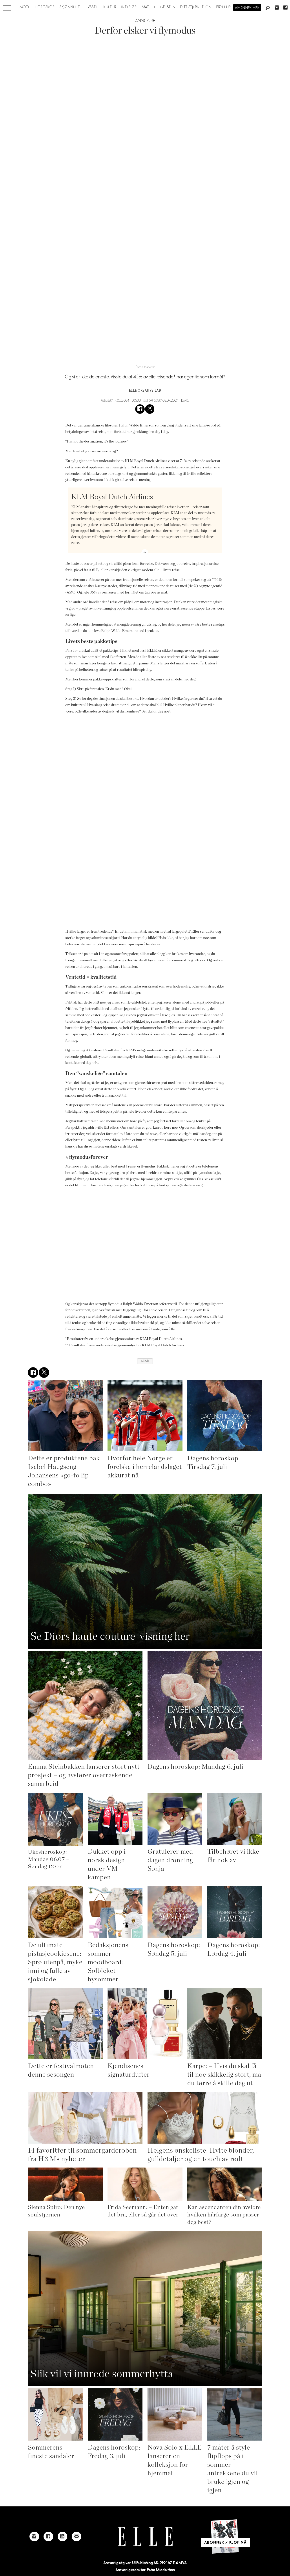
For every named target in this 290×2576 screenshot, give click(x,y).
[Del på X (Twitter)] (150, 409)
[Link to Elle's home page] (145, 2536)
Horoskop (45, 7)
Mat (145, 7)
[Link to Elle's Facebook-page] (48, 2536)
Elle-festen (164, 7)
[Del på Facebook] (140, 409)
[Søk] (267, 8)
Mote (25, 7)
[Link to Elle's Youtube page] (62, 2536)
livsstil (145, 1361)
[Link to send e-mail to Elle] (76, 2536)
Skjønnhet (70, 7)
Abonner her (247, 8)
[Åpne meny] (7, 7)
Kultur (110, 7)
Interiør (129, 7)
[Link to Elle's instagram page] (34, 2536)
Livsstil (91, 7)
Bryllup (223, 7)
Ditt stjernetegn (195, 7)
